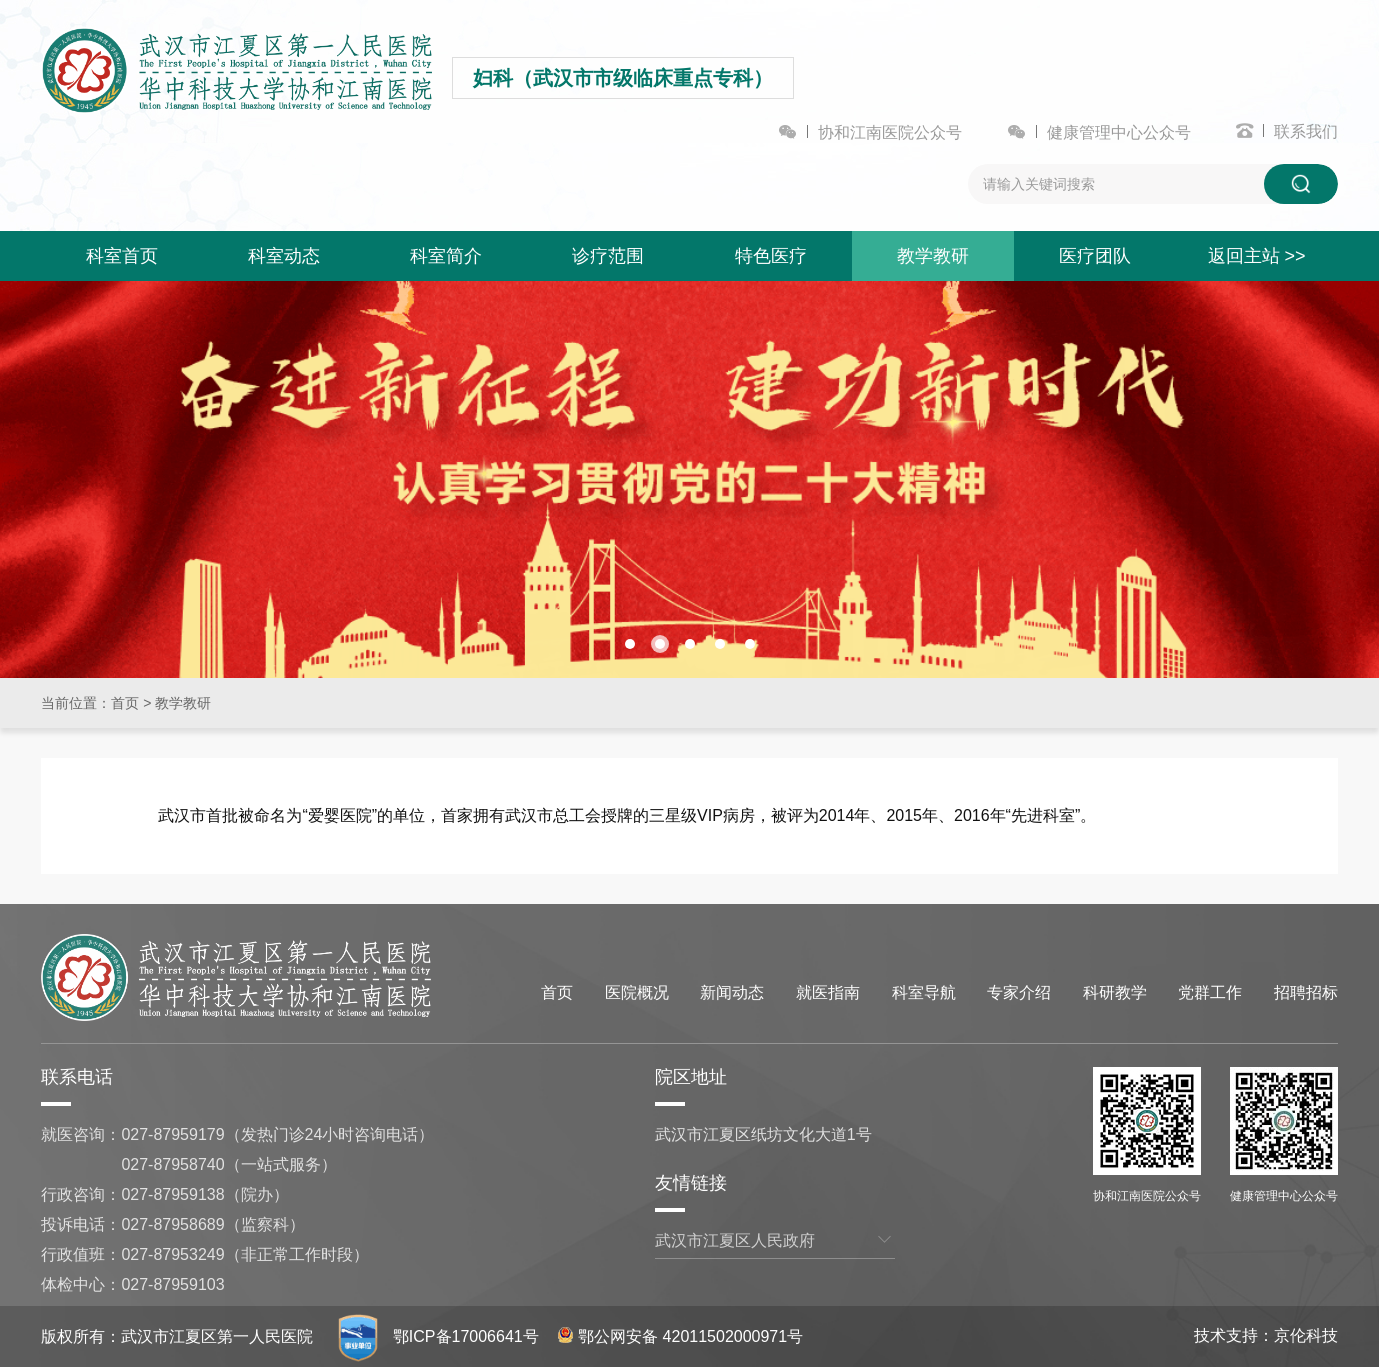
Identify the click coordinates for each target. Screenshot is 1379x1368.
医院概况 (637, 992)
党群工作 (1210, 992)
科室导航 (924, 992)
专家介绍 (1019, 992)
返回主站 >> (1257, 256)
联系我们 (1306, 131)
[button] (630, 644)
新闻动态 (732, 992)
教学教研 (933, 256)
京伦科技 (1306, 1335)
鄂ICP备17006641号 (466, 1336)
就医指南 (828, 992)
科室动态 (284, 256)
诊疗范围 (608, 256)
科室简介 (446, 256)
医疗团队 (1095, 256)
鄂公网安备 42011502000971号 (680, 1336)
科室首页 (122, 256)
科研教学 (1115, 992)
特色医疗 (771, 256)
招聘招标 (1306, 992)
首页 (125, 703)
